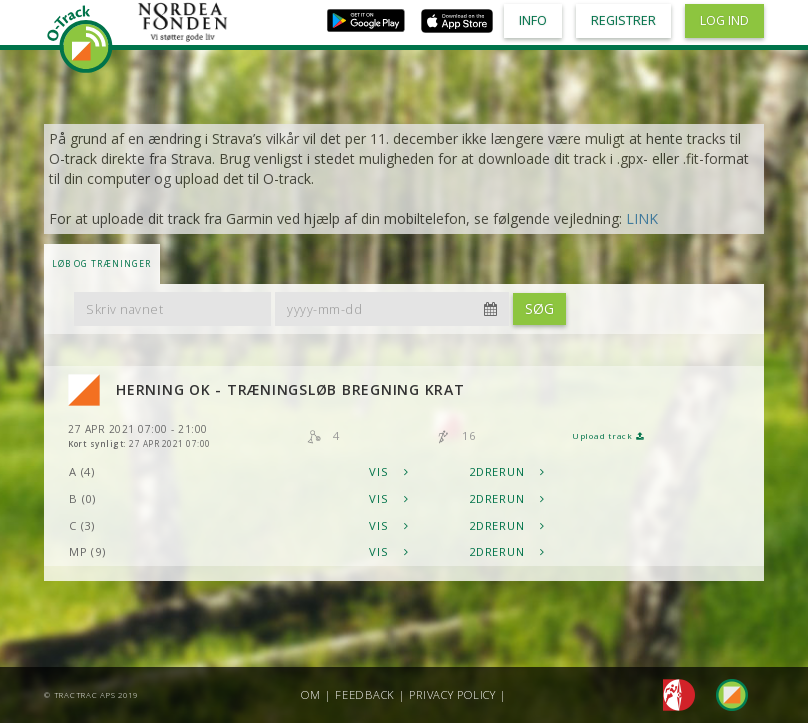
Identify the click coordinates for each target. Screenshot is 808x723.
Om (311, 694)
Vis (389, 471)
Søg (539, 308)
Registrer (623, 20)
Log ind (724, 20)
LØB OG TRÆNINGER (101, 263)
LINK (642, 218)
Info (533, 20)
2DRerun (507, 471)
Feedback (365, 694)
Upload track (608, 436)
